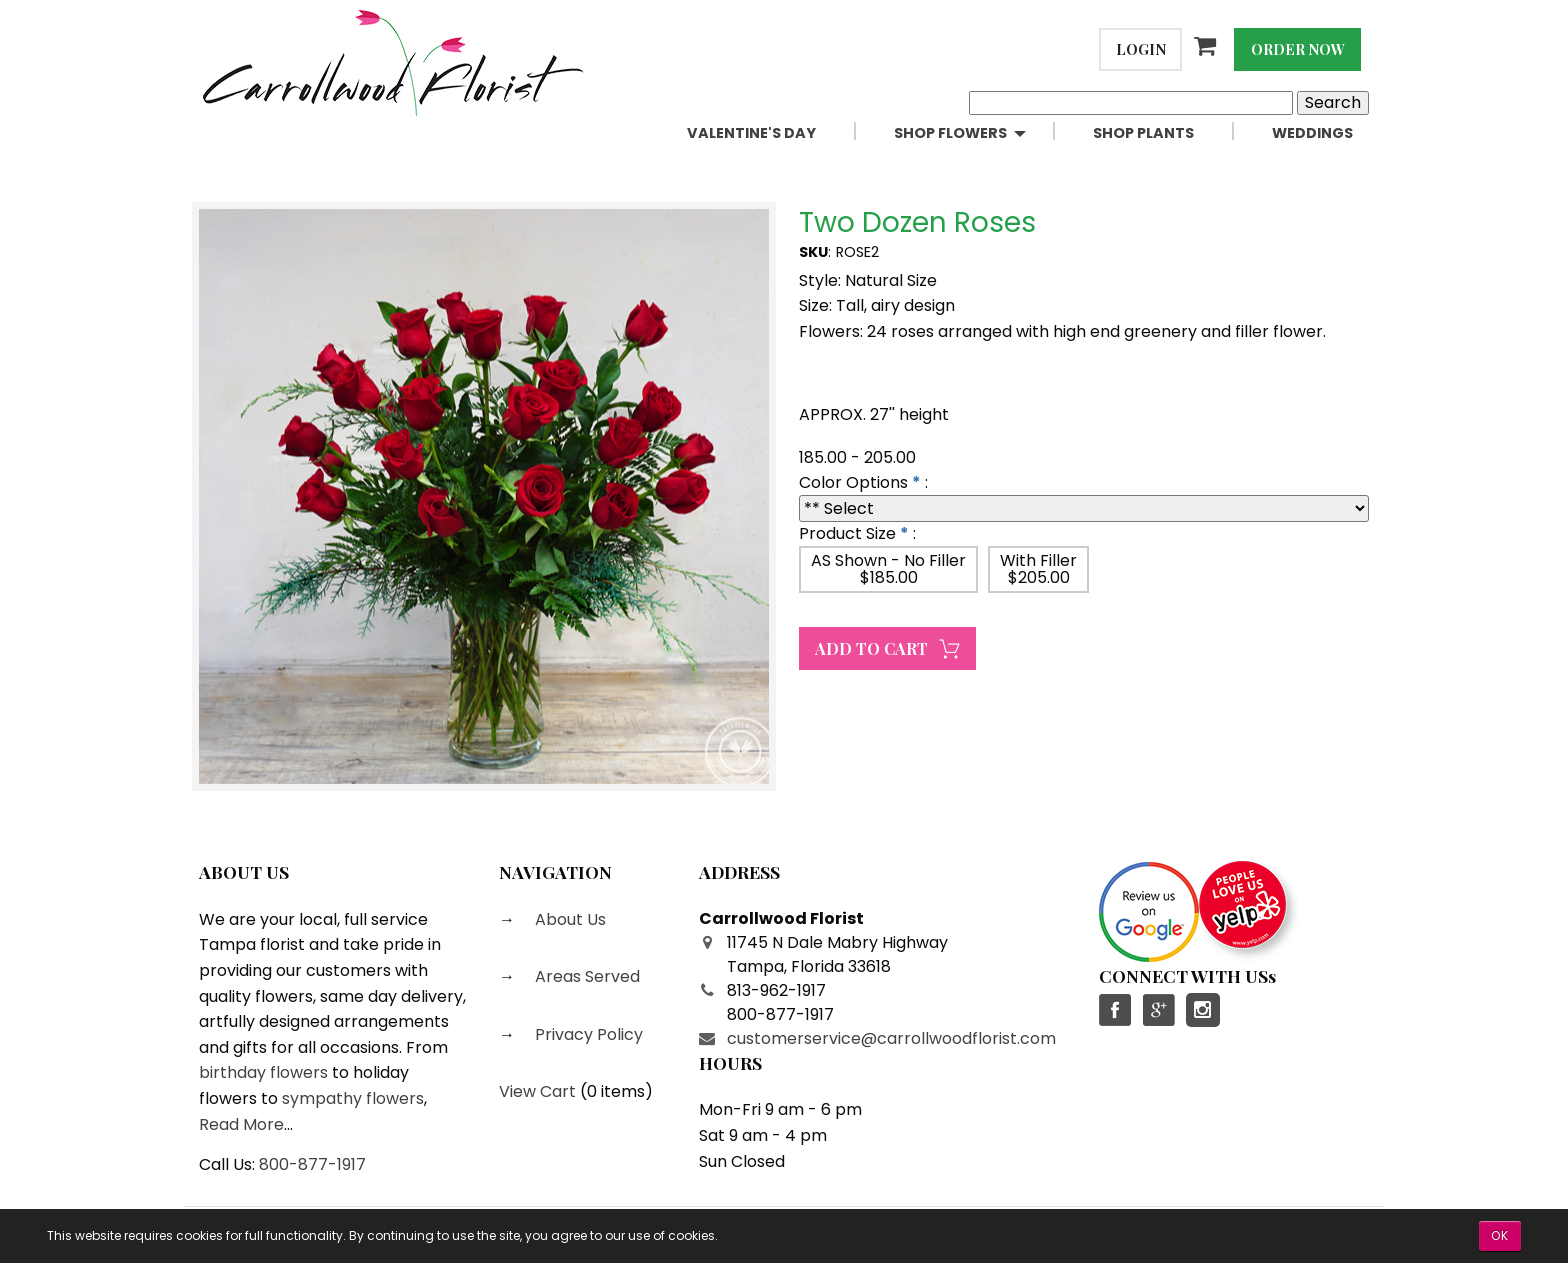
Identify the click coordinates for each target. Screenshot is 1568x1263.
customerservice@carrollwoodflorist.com (891, 1038)
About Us (568, 919)
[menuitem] (774, 133)
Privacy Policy (587, 1034)
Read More (241, 1124)
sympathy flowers (353, 1098)
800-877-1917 (312, 1164)
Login (1141, 49)
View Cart (537, 1091)
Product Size (847, 533)
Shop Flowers (950, 133)
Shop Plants (1143, 133)
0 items (616, 1091)
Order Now (1298, 49)
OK (1500, 1235)
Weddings (1312, 133)
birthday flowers (263, 1072)
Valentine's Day (751, 133)
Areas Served (585, 976)
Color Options (853, 482)
